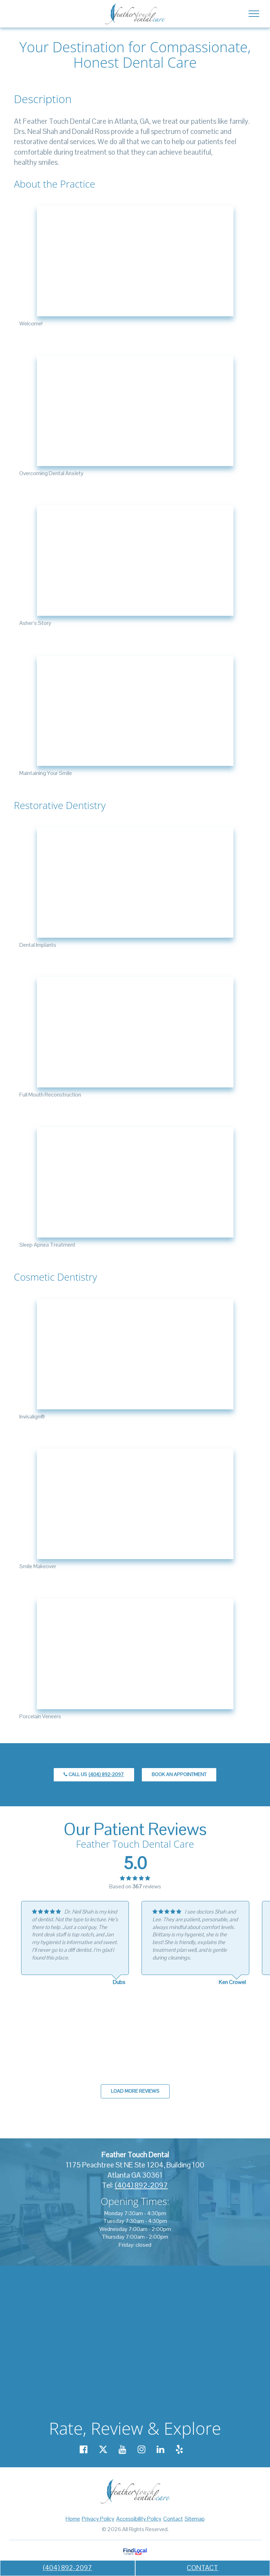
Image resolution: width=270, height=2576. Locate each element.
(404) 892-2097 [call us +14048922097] (67, 2567)
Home (73, 2518)
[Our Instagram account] (141, 2449)
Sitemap (195, 2518)
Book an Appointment (179, 1774)
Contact (173, 2518)
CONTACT (202, 2567)
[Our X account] (103, 2449)
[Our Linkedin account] (160, 2449)
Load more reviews (135, 2091)
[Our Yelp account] (179, 2449)
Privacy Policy (98, 2518)
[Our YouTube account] (123, 2449)
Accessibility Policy (139, 2518)
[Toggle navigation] (253, 13)
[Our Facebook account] (84, 2449)
